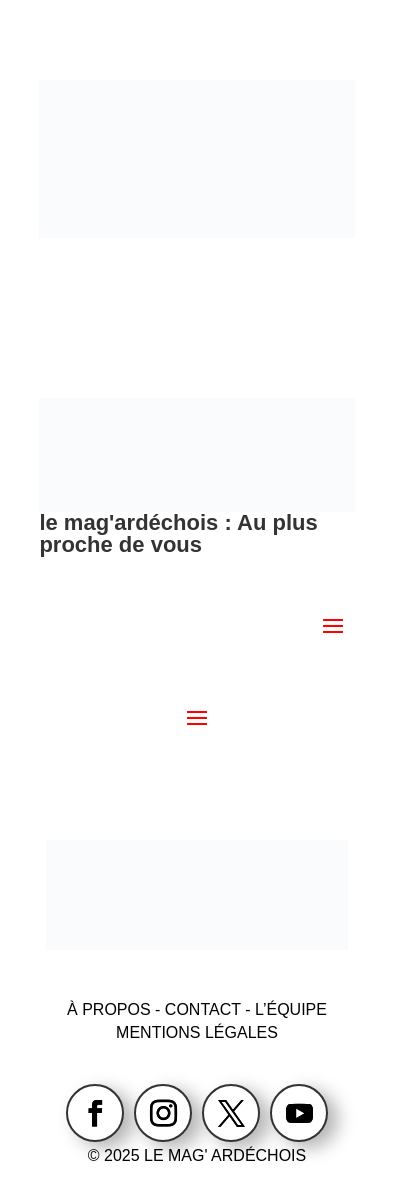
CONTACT (205, 1009)
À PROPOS (109, 1009)
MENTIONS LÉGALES (197, 1032)
